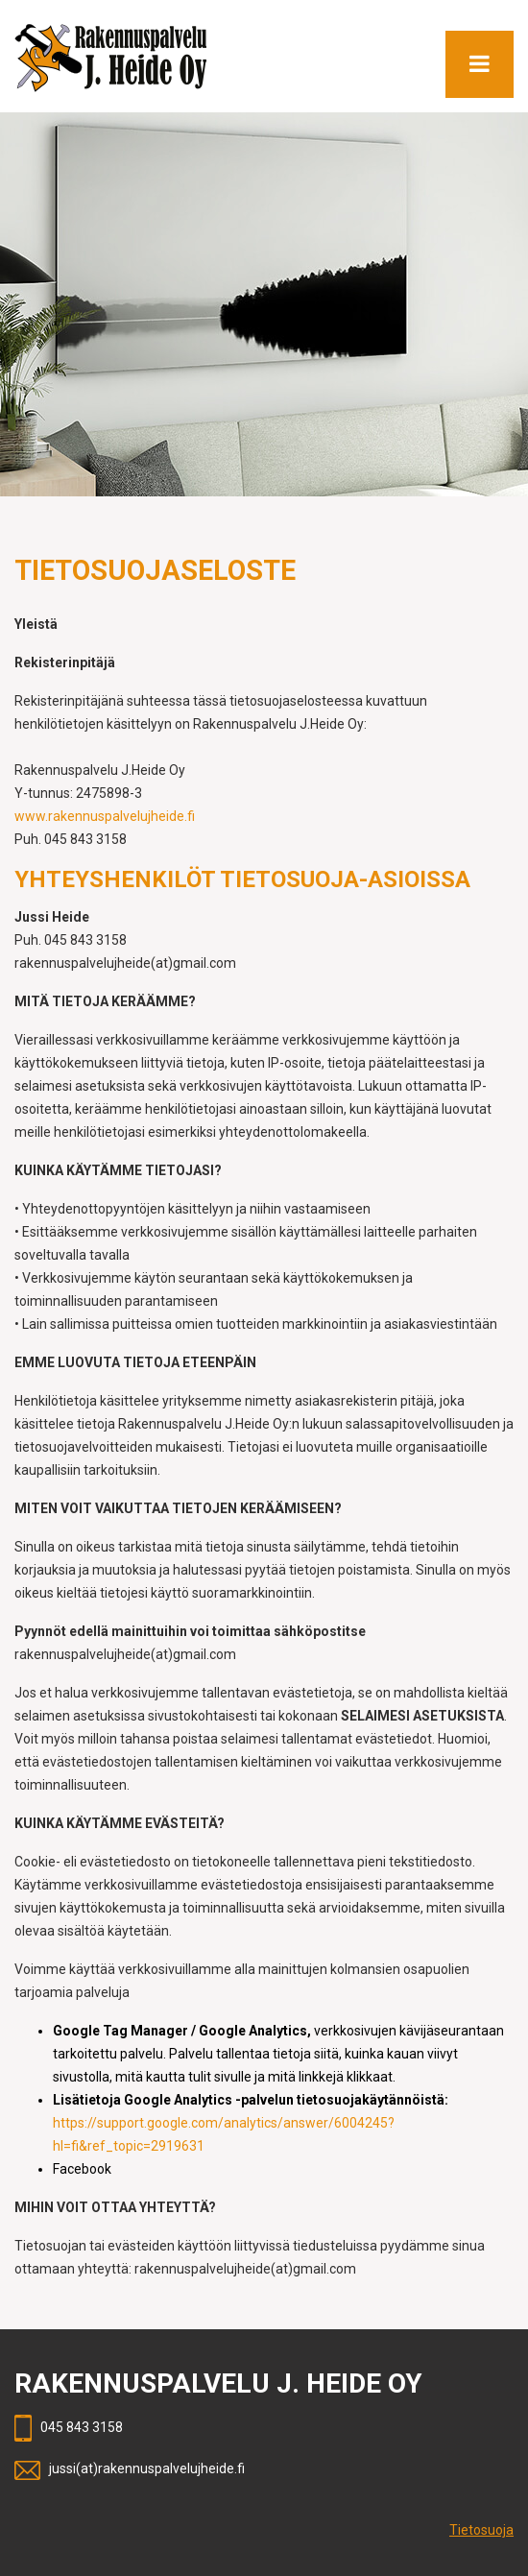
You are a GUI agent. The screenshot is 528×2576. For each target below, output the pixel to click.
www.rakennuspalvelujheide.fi (104, 816)
